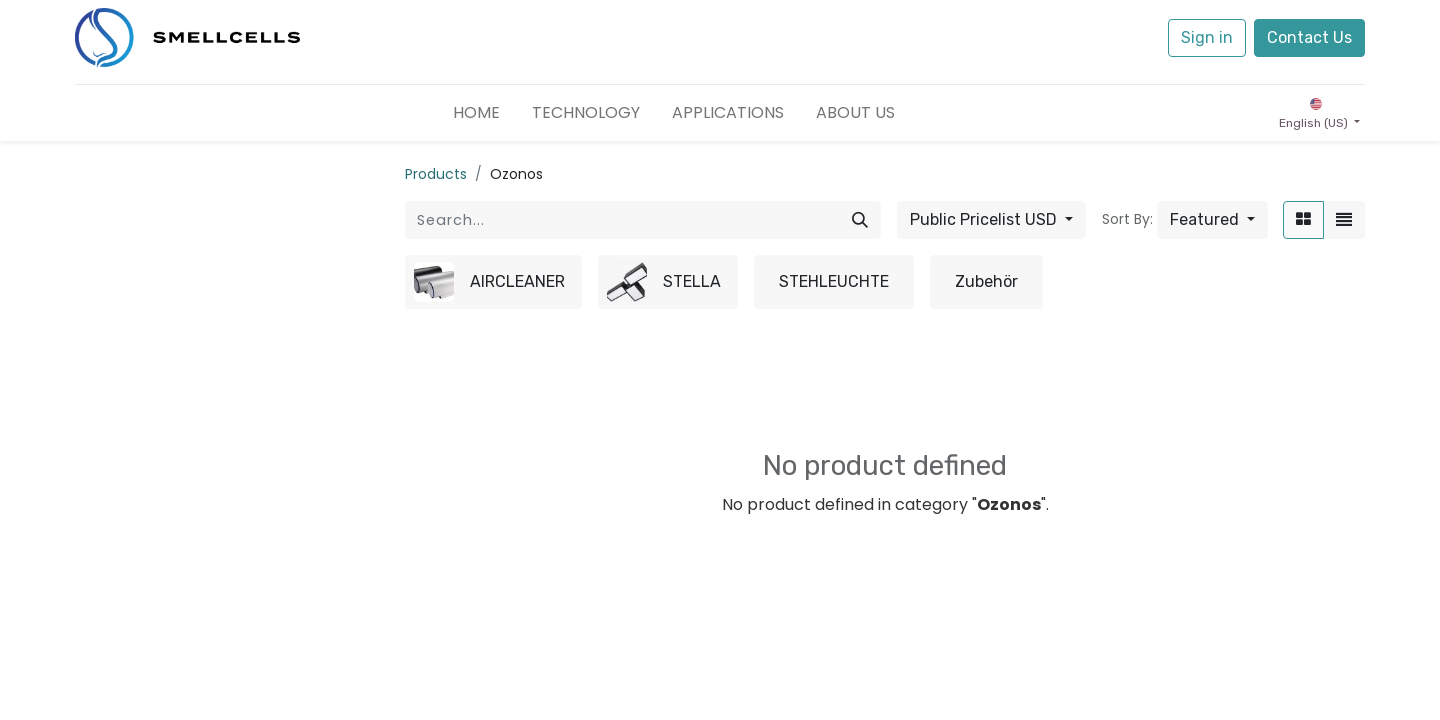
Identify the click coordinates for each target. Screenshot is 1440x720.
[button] (1212, 220)
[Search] (860, 220)
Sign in (1207, 37)
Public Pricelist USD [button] (985, 219)
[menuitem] (476, 113)
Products (436, 174)
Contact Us (1309, 37)
